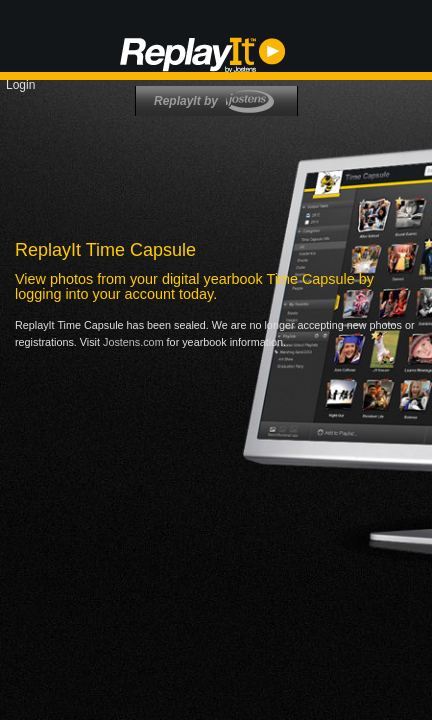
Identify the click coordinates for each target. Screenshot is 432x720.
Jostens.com (133, 342)
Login (20, 85)
